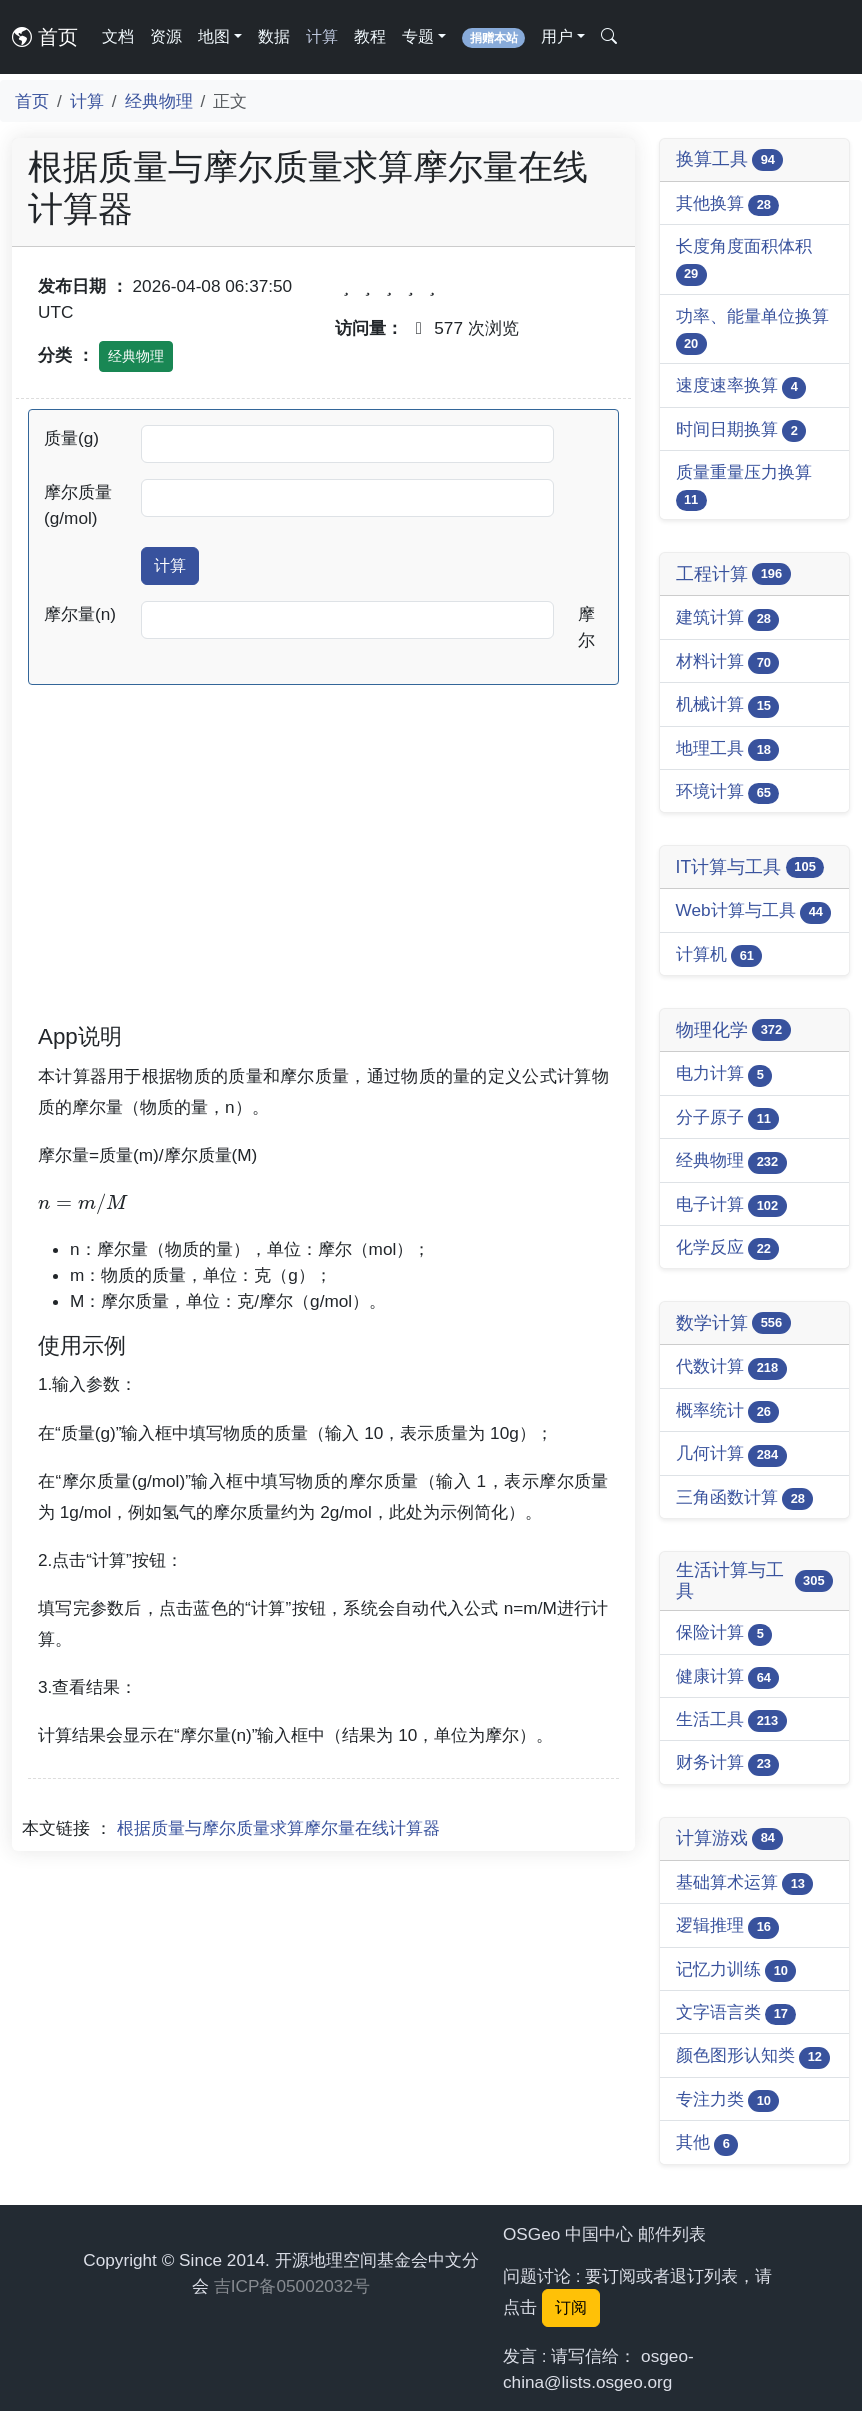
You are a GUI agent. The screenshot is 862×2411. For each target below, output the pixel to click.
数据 (274, 36)
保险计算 (724, 1633)
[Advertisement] (323, 881)
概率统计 (728, 1411)
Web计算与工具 (754, 911)
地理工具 (728, 749)
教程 (370, 36)
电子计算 (731, 1205)
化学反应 (728, 1248)
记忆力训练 (736, 1970)
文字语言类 (736, 2013)
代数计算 (731, 1367)
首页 (45, 37)
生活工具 (731, 1720)
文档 (118, 36)
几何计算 (731, 1454)
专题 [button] (418, 36)
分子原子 (728, 1118)
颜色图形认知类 (753, 2056)
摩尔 (586, 627)
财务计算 (728, 1763)
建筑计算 (728, 618)
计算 (322, 36)
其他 (707, 2143)
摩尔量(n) (80, 614)
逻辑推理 (728, 1926)
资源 (166, 36)
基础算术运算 (745, 1883)
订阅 (571, 2307)
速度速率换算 (741, 386)
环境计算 (728, 792)
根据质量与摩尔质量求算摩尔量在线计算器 (278, 1828)
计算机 (719, 955)
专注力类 (728, 2100)
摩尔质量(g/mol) (78, 505)
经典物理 (159, 101)
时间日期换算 (741, 430)
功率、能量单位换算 (752, 330)
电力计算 (724, 1074)
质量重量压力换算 (744, 486)
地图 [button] (214, 36)
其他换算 (728, 204)
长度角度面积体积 (744, 260)
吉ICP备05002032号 (292, 2286)
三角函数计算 (745, 1498)
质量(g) (71, 438)
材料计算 (728, 662)
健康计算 (728, 1677)
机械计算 (728, 705)
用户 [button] (557, 36)
